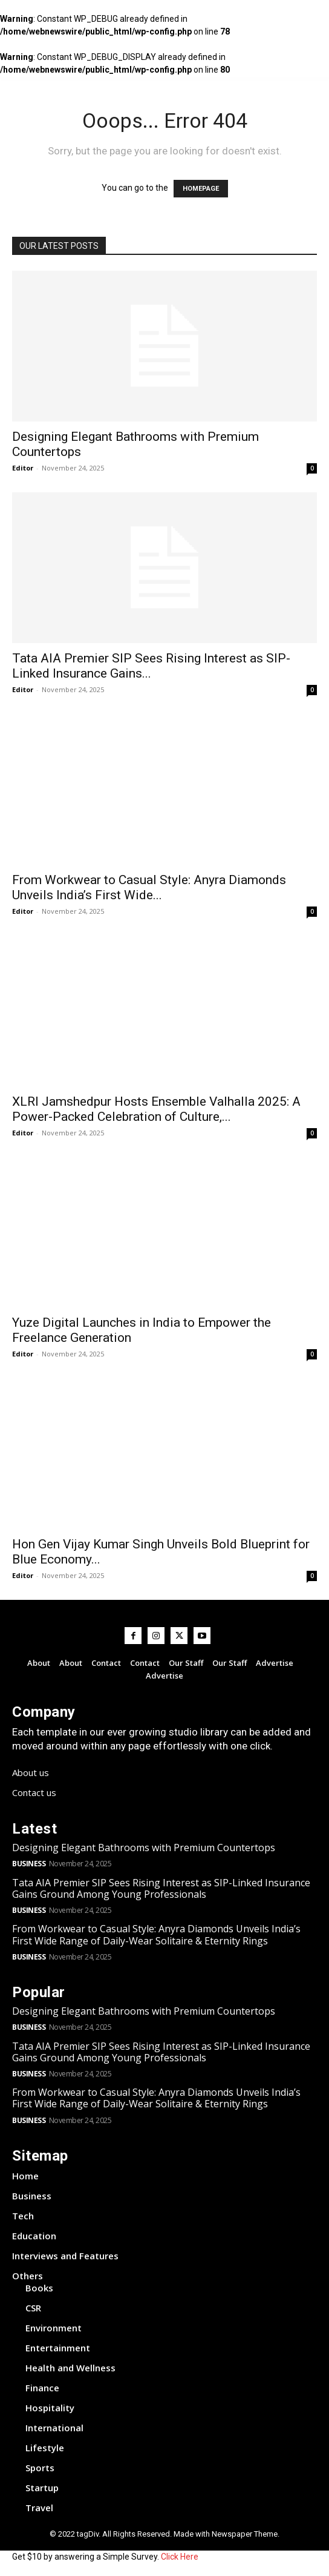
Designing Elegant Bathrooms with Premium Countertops (143, 1847)
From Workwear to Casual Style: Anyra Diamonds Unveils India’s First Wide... (149, 887)
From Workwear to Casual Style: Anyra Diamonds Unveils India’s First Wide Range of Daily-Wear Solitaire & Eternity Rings (156, 1934)
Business (28, 1863)
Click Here (179, 2556)
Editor (22, 467)
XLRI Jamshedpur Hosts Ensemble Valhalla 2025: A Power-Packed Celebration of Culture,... (156, 1109)
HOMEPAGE (201, 189)
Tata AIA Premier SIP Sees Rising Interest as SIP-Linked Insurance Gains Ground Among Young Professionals (161, 1888)
